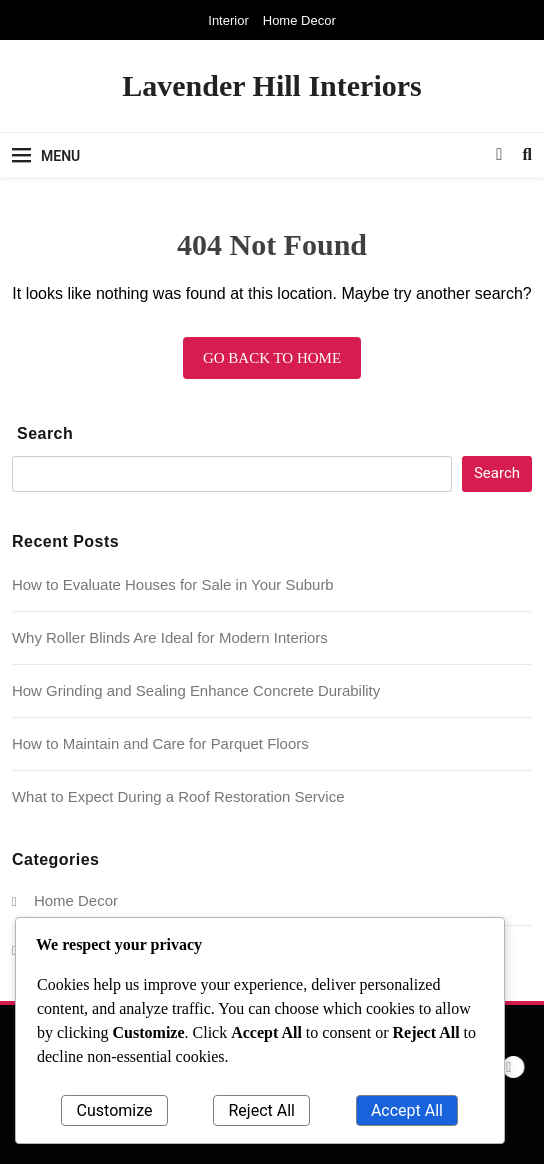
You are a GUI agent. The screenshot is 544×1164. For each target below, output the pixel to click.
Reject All (261, 1110)
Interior (228, 20)
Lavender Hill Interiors (271, 85)
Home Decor (299, 20)
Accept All (407, 1110)
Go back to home (272, 358)
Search (45, 433)
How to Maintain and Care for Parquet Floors (160, 743)
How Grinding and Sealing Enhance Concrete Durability (196, 690)
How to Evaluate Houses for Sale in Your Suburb (173, 584)
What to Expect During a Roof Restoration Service (178, 796)
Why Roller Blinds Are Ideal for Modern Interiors (170, 637)
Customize (115, 1110)
